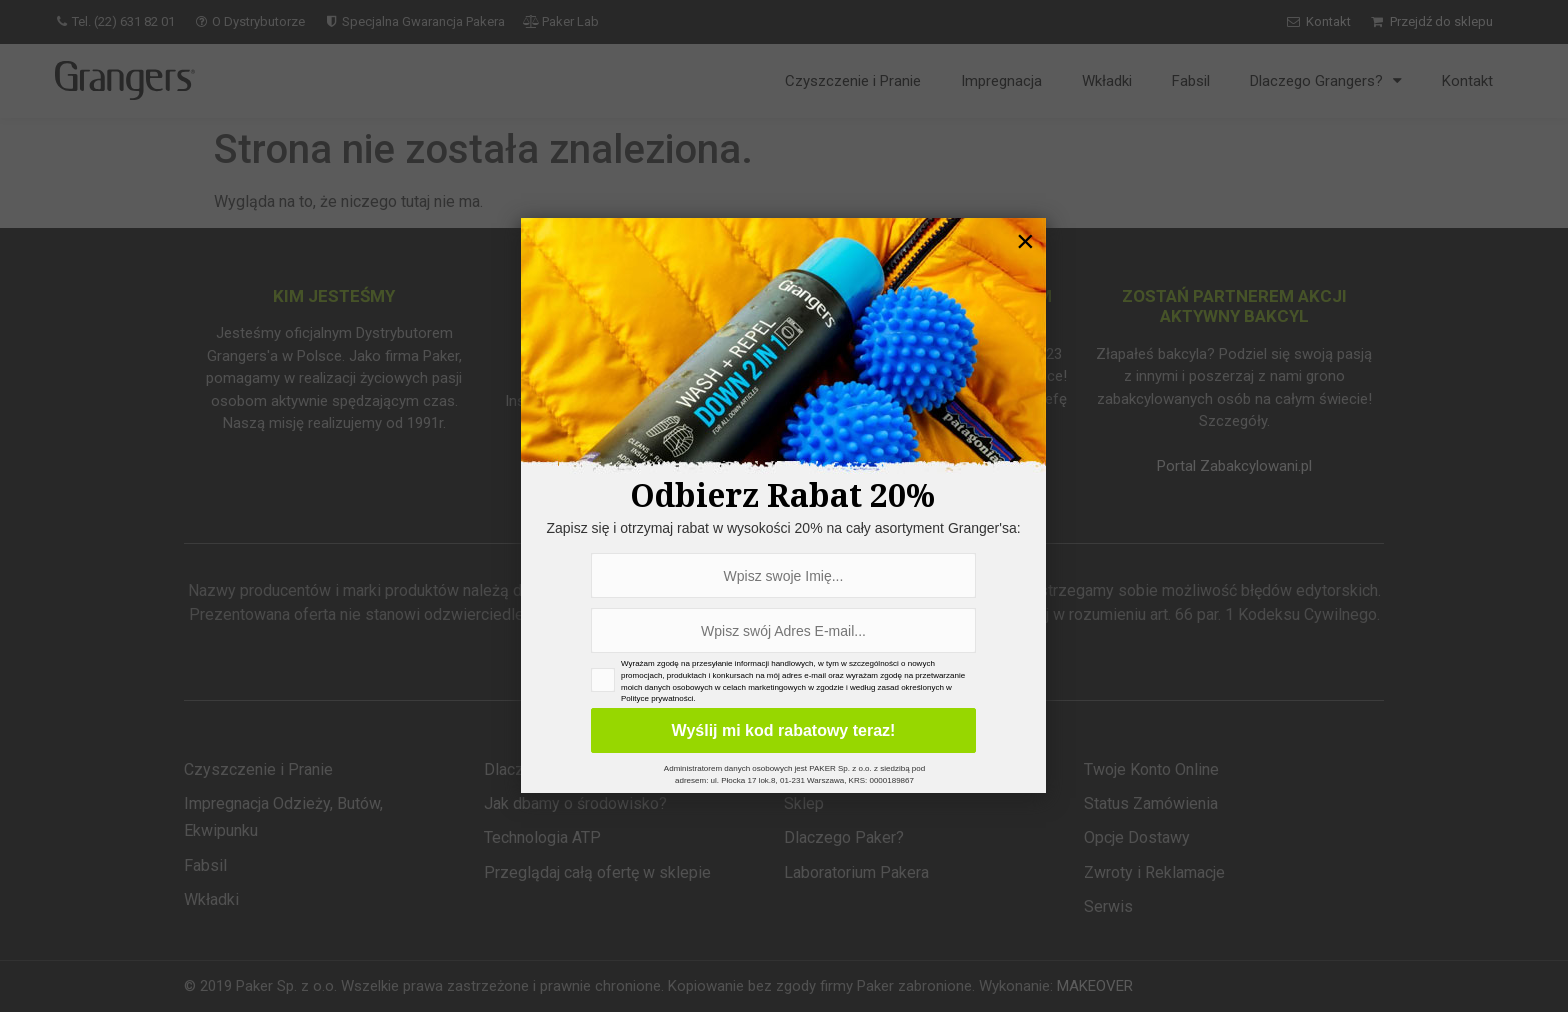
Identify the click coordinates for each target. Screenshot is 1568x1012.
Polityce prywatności (657, 698)
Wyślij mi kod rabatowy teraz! (784, 730)
